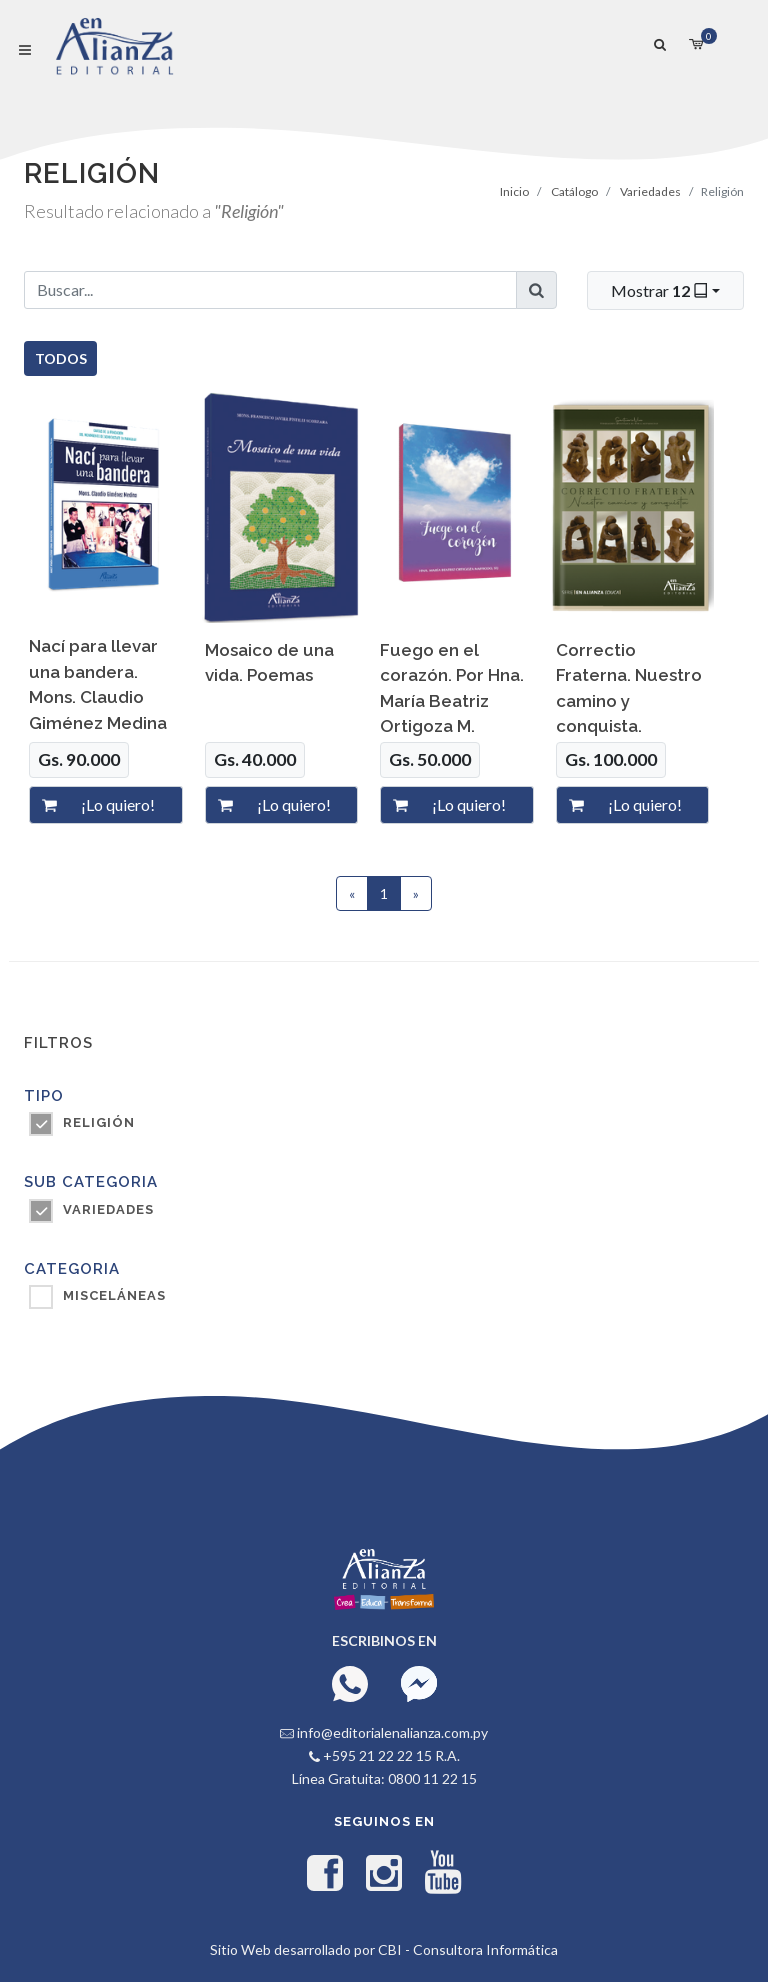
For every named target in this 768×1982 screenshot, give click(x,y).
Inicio (514, 191)
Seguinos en (384, 1821)
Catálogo (574, 191)
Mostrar (661, 290)
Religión (99, 1122)
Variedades (650, 191)
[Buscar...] (270, 290)
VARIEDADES (108, 1209)
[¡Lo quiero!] (126, 805)
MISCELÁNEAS (114, 1295)
